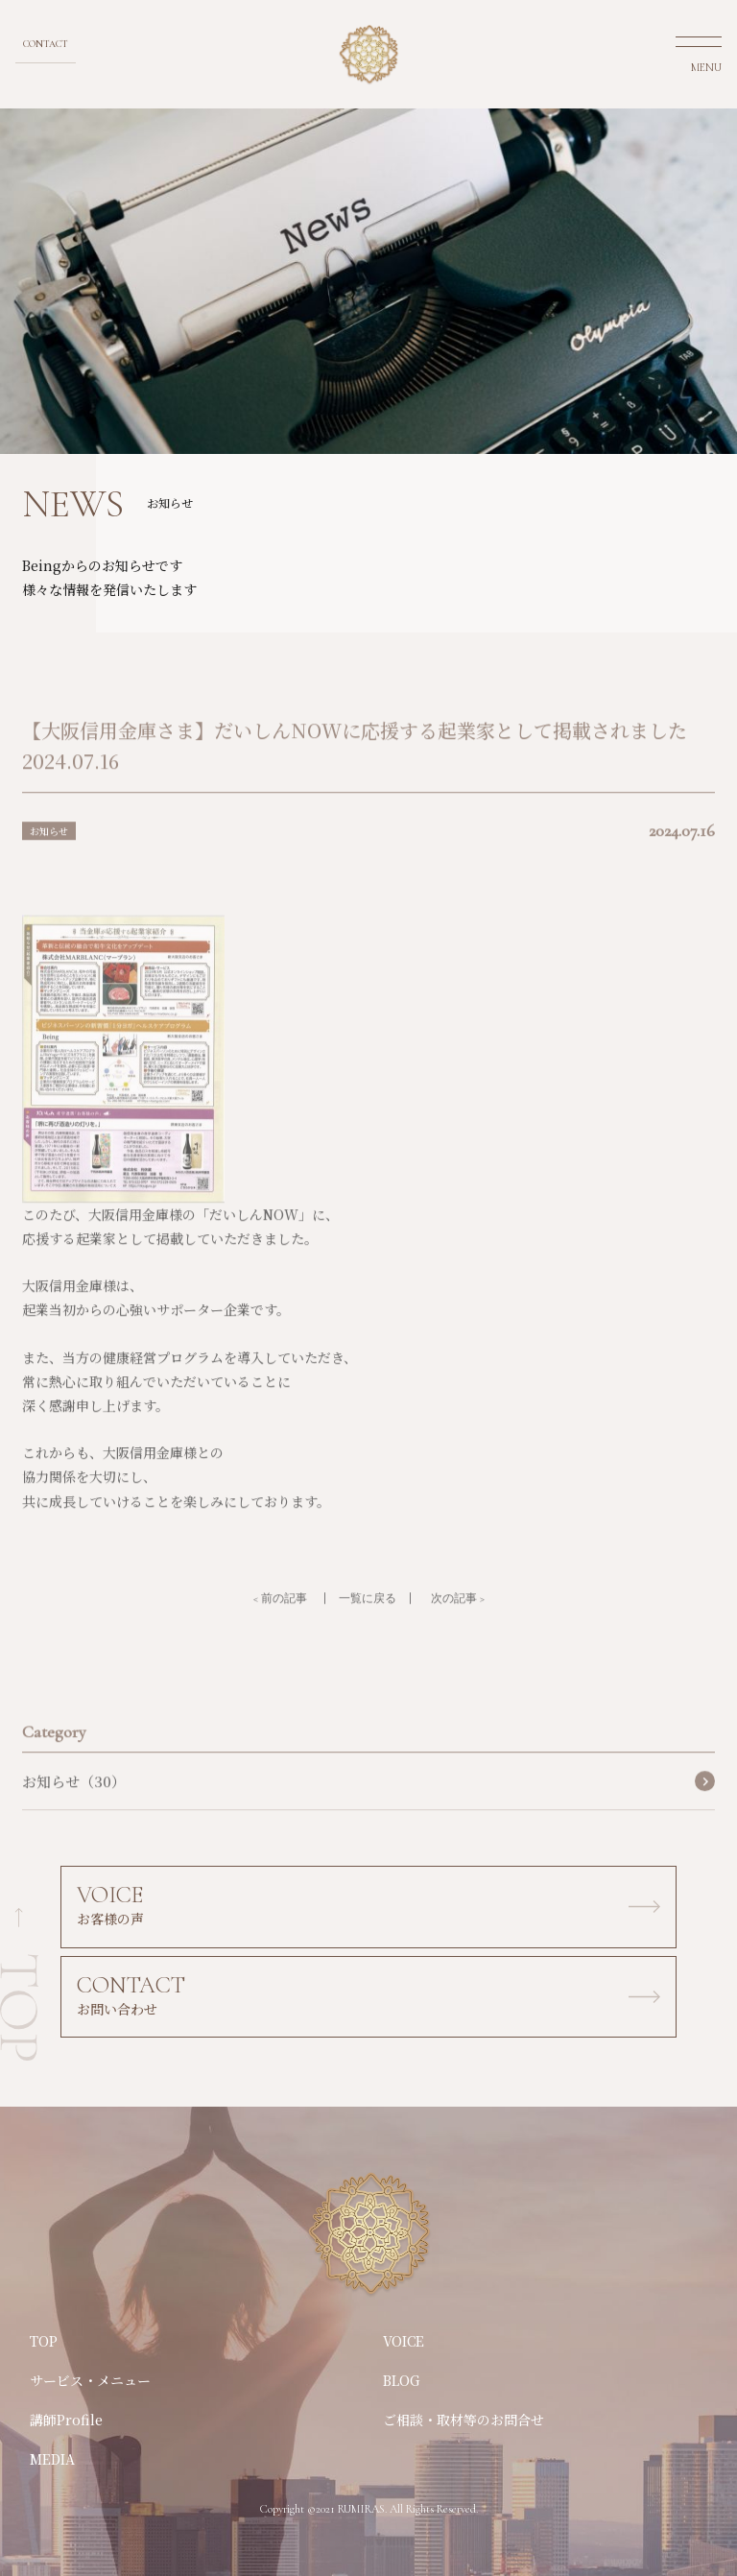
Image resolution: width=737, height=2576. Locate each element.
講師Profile (66, 2419)
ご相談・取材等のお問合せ (463, 2419)
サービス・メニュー (90, 2380)
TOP (44, 2340)
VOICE (403, 2340)
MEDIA (52, 2459)
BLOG (401, 2380)
